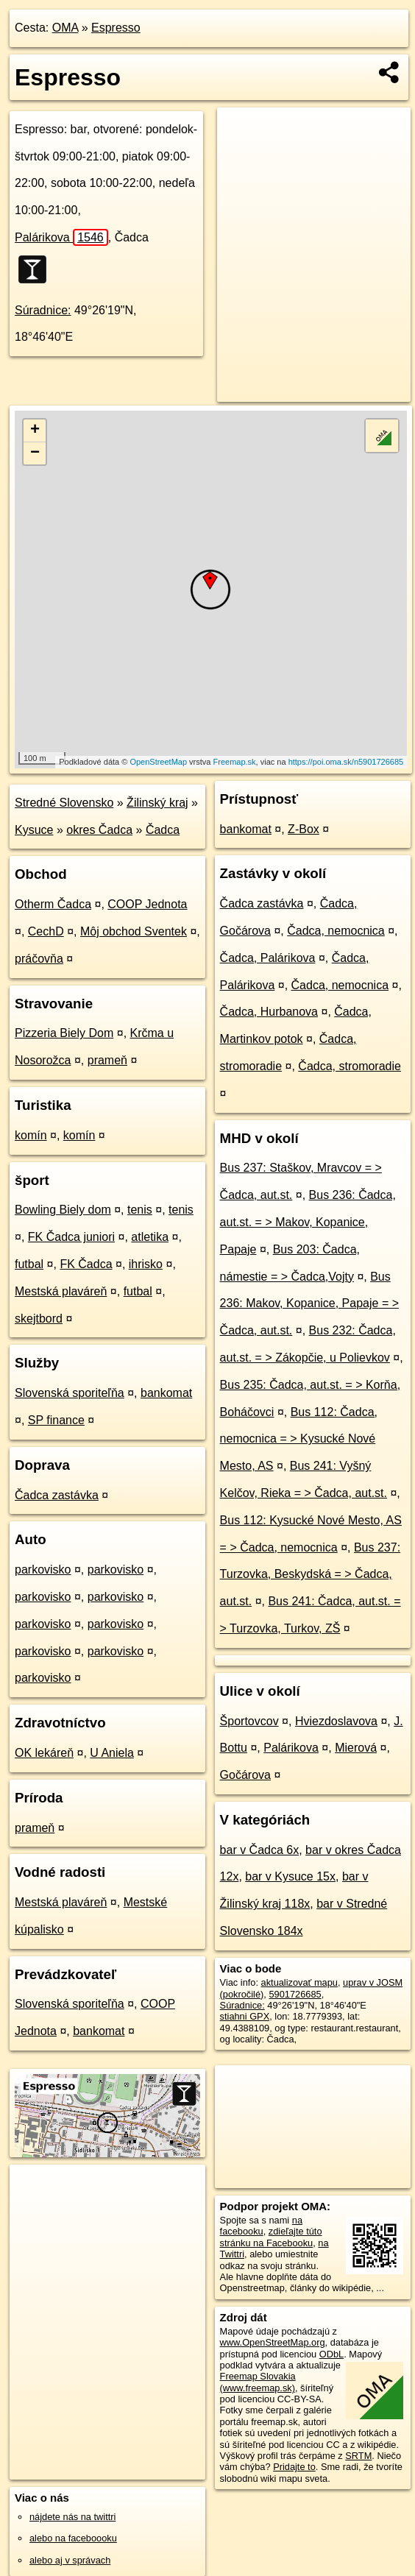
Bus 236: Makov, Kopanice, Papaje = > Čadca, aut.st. (309, 1303)
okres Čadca (99, 830)
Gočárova (245, 1775)
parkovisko (43, 1569)
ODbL (331, 2354)
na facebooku (261, 2226)
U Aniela (112, 1753)
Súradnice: (43, 310)
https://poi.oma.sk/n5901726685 (346, 761)
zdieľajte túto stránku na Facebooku (271, 2237)
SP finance (56, 1420)
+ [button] (35, 431)
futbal (29, 1264)
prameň (107, 1060)
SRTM (358, 2455)
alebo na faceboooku (73, 2538)
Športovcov (249, 1721)
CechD (46, 931)
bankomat (166, 1393)
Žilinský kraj (157, 802)
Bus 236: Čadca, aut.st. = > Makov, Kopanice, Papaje (308, 1222)
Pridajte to (294, 2466)
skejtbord (39, 1318)
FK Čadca (86, 1264)
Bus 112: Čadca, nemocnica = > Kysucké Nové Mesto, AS (298, 1439)
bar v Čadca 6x (259, 1850)
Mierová (356, 1747)
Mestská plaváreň (61, 1291)
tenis (139, 1209)
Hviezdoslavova (336, 1721)
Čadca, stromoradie (349, 1066)
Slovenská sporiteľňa (69, 1393)
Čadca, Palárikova (268, 958)
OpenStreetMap (158, 761)
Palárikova (61, 237)
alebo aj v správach (69, 2560)
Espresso (116, 27)
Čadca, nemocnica (336, 930)
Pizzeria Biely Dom (64, 1033)
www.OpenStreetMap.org (272, 2342)
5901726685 (295, 1994)
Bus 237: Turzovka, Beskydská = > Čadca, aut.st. (310, 1574)
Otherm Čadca (53, 904)
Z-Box (303, 829)
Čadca (163, 830)
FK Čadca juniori (71, 1237)
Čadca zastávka (57, 1495)
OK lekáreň (44, 1753)
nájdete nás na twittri (72, 2516)
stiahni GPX (245, 2016)
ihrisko (146, 1264)
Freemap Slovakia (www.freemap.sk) (258, 2382)
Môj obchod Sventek (133, 931)
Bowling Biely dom (63, 1209)
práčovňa (39, 958)
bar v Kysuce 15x (290, 1876)
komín (31, 1135)
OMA (65, 27)
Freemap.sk (234, 761)
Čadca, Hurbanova (269, 1011)
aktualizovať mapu (299, 1982)
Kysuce (34, 830)
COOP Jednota (147, 904)
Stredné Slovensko (64, 802)
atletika (150, 1237)
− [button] (35, 453)
